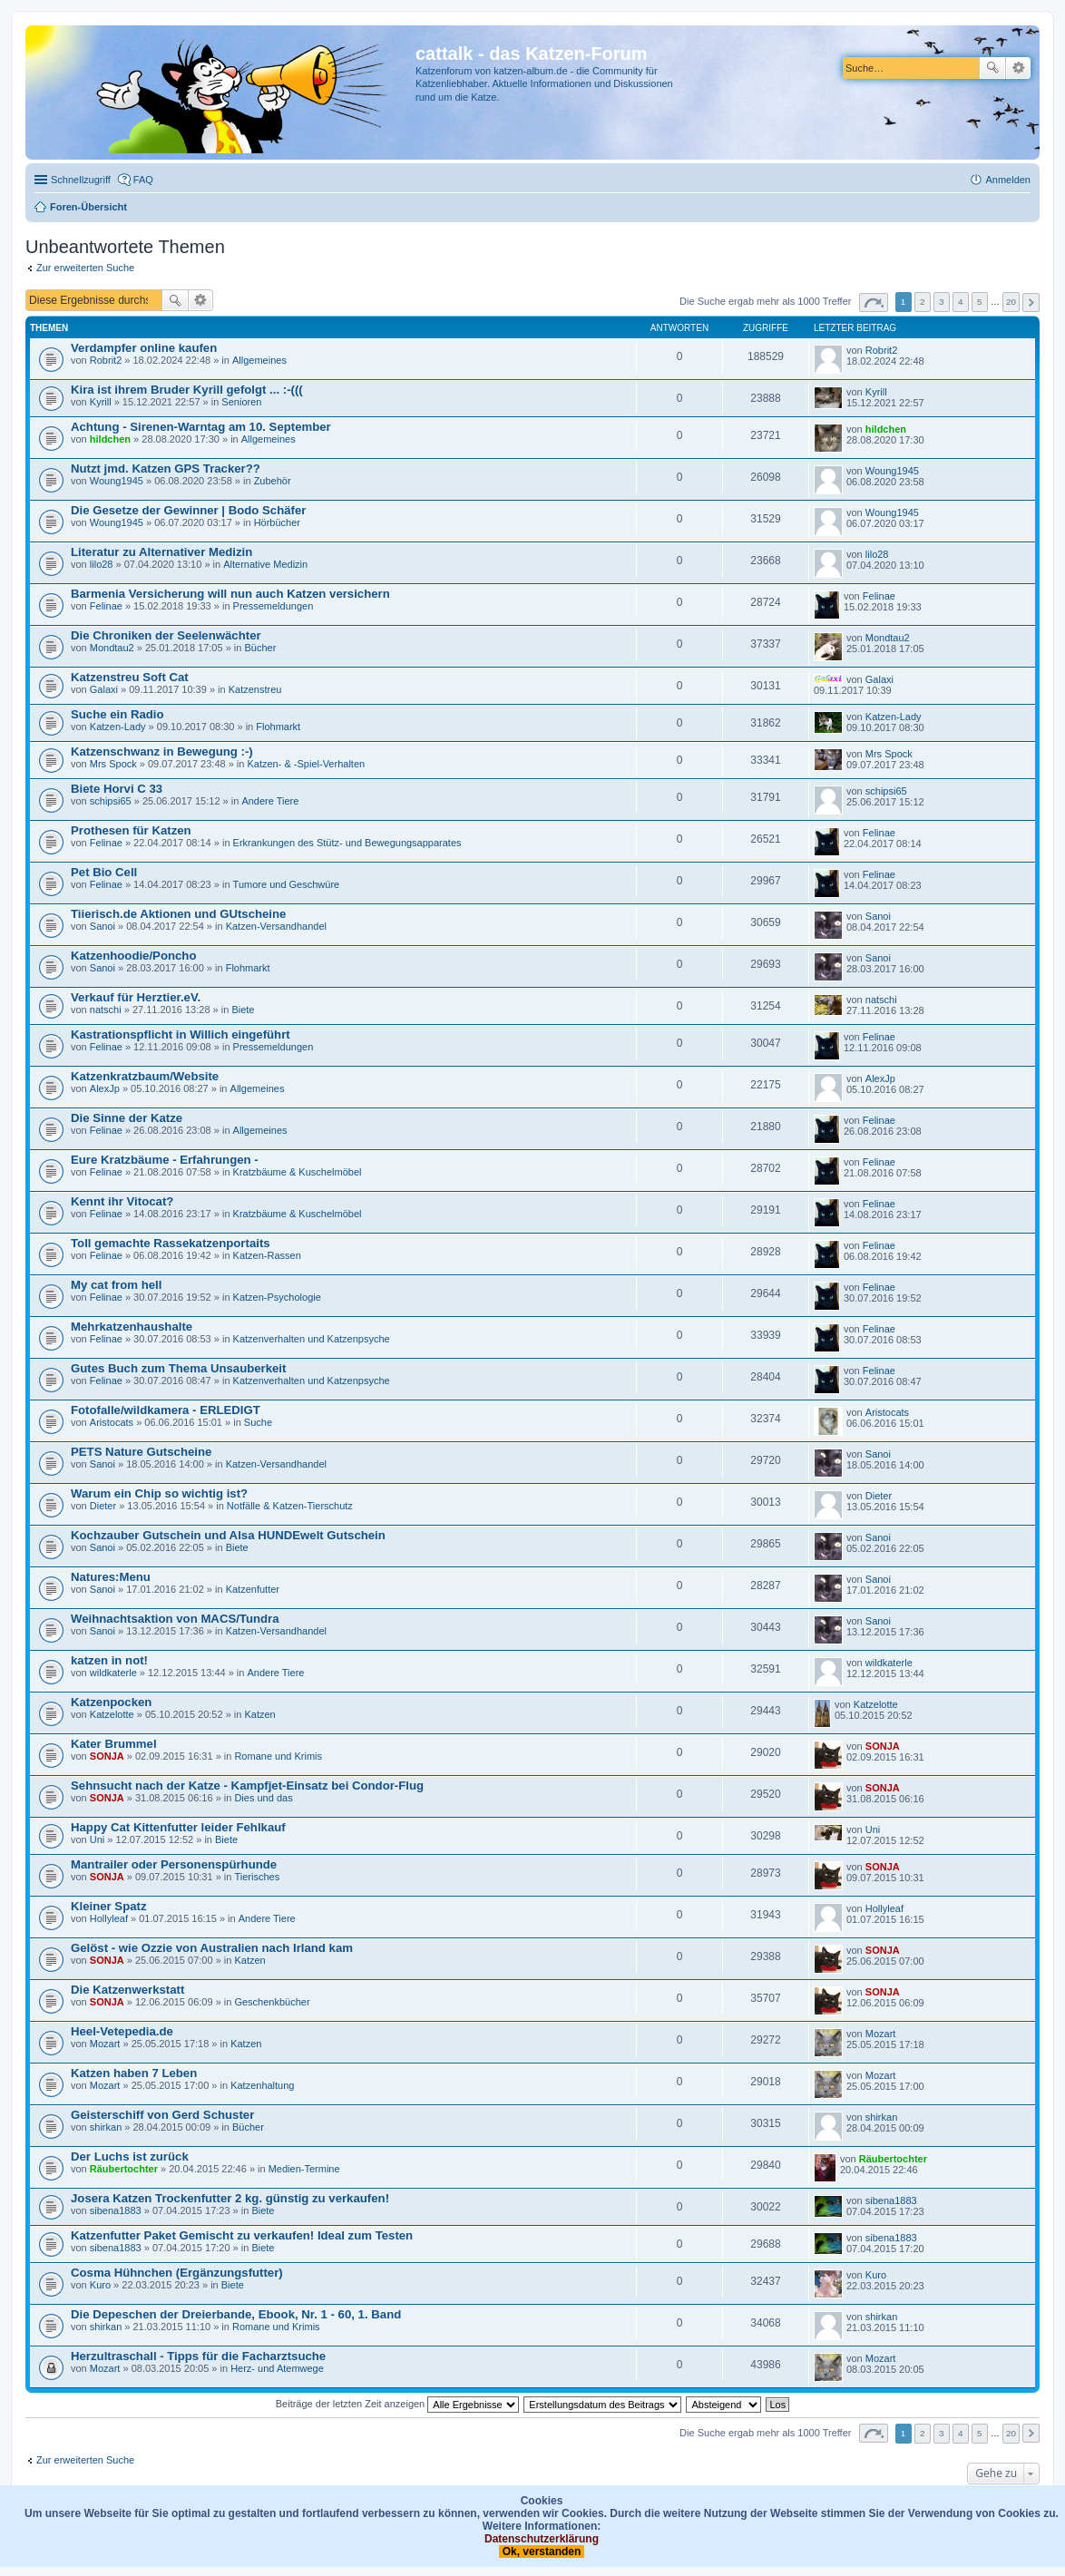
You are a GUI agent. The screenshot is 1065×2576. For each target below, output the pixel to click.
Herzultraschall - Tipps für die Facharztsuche (198, 2356)
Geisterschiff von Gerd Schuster (162, 2115)
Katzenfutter (252, 1589)
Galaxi (104, 689)
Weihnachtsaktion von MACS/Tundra (175, 1618)
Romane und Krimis (278, 1756)
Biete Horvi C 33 (116, 788)
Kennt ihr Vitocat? (122, 1201)
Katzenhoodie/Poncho (133, 955)
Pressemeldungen (273, 605)
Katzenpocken (111, 1702)
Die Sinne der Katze (126, 1118)
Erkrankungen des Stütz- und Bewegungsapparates (347, 842)
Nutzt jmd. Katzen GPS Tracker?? (165, 468)
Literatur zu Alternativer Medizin (161, 552)
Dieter (103, 1505)
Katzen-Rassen (267, 1255)
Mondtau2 (112, 647)
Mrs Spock (113, 763)
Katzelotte (112, 1714)
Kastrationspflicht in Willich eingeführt (180, 1034)
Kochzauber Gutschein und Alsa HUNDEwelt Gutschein (228, 1535)
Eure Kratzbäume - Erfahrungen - (165, 1159)
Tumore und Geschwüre (286, 884)
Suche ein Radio (117, 714)
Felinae (106, 605)
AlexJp (105, 1088)
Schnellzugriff (81, 179)
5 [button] (979, 302)
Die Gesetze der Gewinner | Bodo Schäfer (188, 510)
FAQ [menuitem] (143, 179)
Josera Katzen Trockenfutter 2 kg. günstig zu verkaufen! (230, 2198)
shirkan (106, 2127)
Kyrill (101, 401)
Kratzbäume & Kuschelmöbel (297, 1171)
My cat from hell (116, 1285)
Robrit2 (106, 360)
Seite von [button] (873, 302)
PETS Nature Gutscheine (141, 1452)
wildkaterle (113, 1672)
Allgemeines (259, 360)
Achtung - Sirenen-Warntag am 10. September (201, 427)
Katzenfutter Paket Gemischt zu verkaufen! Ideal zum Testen (242, 2235)
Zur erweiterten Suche (85, 267)
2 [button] (922, 302)
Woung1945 (116, 480)
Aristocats (111, 1422)
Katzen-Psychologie (277, 1297)
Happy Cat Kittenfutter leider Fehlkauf (178, 1827)
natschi (106, 1009)
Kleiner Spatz (109, 1906)
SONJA (107, 1756)
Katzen (259, 1714)
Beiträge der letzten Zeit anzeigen (398, 2403)
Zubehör (272, 480)
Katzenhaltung (262, 2085)
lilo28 (101, 564)
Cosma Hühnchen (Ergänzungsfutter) (177, 2272)
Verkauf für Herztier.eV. (135, 997)
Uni (97, 1839)
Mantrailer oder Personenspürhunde (174, 1864)
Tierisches (256, 1876)
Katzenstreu (255, 689)
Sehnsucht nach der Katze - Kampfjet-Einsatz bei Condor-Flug (247, 1785)
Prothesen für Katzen (131, 830)
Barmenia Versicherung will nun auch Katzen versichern (230, 593)
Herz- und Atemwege (277, 2368)
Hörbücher (277, 522)
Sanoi (102, 926)
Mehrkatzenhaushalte (131, 1326)
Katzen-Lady (118, 726)
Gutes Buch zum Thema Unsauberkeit (178, 1368)
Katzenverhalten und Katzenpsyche (311, 1338)
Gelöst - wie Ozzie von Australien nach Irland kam (212, 1948)
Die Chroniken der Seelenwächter (166, 635)
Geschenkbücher (271, 2001)
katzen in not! (109, 1660)
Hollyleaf (109, 1918)
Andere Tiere (269, 800)
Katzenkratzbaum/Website (145, 1076)
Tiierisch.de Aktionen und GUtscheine (178, 914)
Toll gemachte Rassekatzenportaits (170, 1243)
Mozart (105, 2043)
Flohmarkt (278, 726)
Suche (992, 68)
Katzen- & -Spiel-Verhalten (306, 763)
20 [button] (1011, 302)
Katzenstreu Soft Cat (130, 677)
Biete (242, 1009)
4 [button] (960, 302)
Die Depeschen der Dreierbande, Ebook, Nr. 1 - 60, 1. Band (236, 2314)
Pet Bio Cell (104, 872)
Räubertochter (124, 2168)
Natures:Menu (111, 1577)
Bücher (260, 647)
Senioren (241, 401)
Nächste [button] (1031, 302)
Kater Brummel (114, 1744)
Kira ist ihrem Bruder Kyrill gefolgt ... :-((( (187, 389)
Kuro (100, 2284)
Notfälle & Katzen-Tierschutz (290, 1505)
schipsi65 (111, 800)
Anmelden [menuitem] (1008, 179)
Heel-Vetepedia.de (122, 2031)
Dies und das (263, 1797)
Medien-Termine (304, 2168)
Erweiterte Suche (1018, 68)
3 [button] (941, 302)
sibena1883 (116, 2210)
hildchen (110, 439)
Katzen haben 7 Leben (134, 2073)
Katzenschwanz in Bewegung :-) (162, 751)
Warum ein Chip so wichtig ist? (159, 1493)
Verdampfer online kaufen (144, 348)
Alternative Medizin (265, 564)
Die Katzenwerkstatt (127, 1989)
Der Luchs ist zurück (130, 2156)
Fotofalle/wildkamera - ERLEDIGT (165, 1410)
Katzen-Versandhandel (276, 926)
